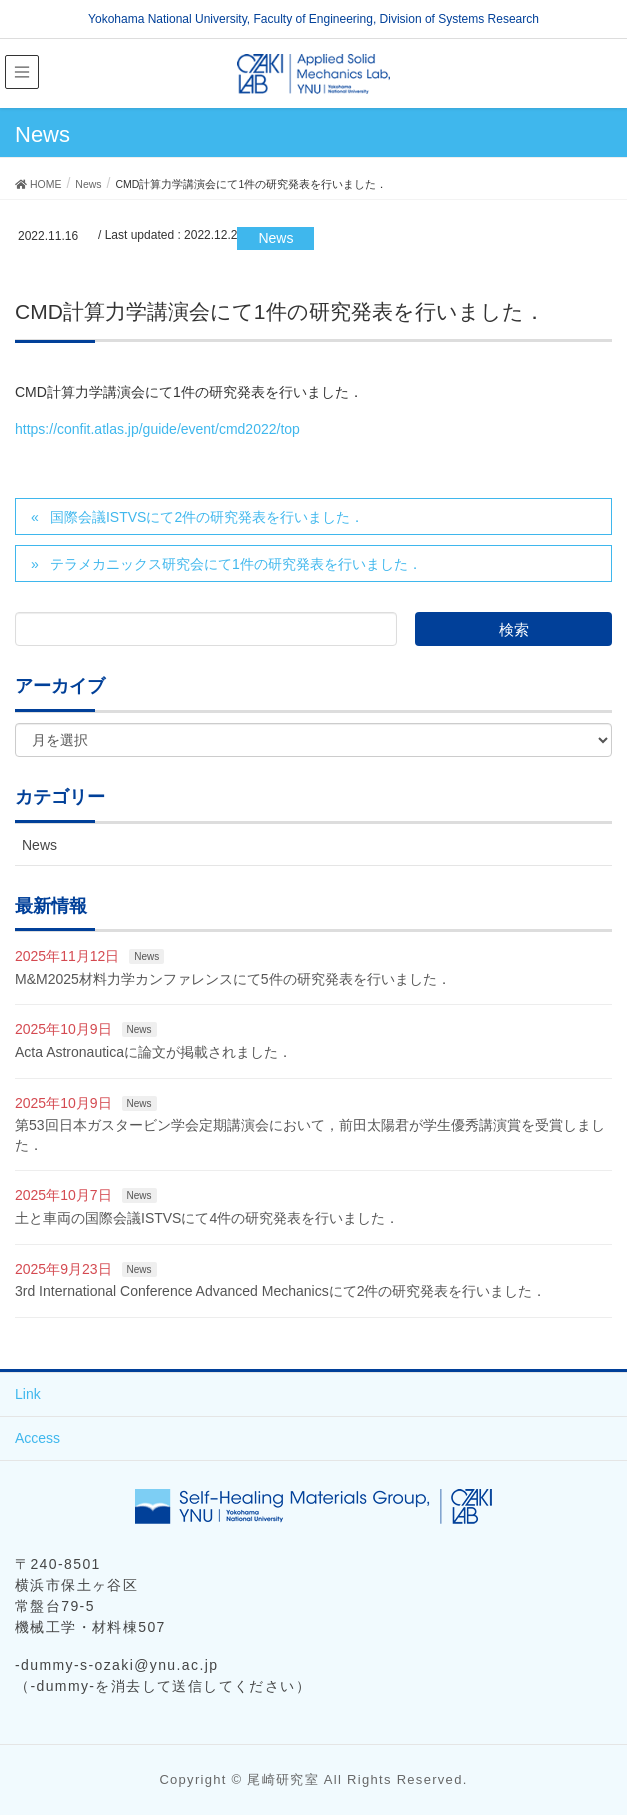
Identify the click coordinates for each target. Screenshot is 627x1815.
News (275, 238)
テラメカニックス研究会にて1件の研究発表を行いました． (236, 564)
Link (28, 1394)
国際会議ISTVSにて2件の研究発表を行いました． (207, 517)
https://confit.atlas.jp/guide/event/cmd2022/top (157, 429)
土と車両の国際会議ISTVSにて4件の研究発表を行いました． (207, 1218)
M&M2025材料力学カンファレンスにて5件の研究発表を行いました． (233, 979)
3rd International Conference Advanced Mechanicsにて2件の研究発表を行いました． (280, 1291)
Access (37, 1438)
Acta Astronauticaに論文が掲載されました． (153, 1052)
